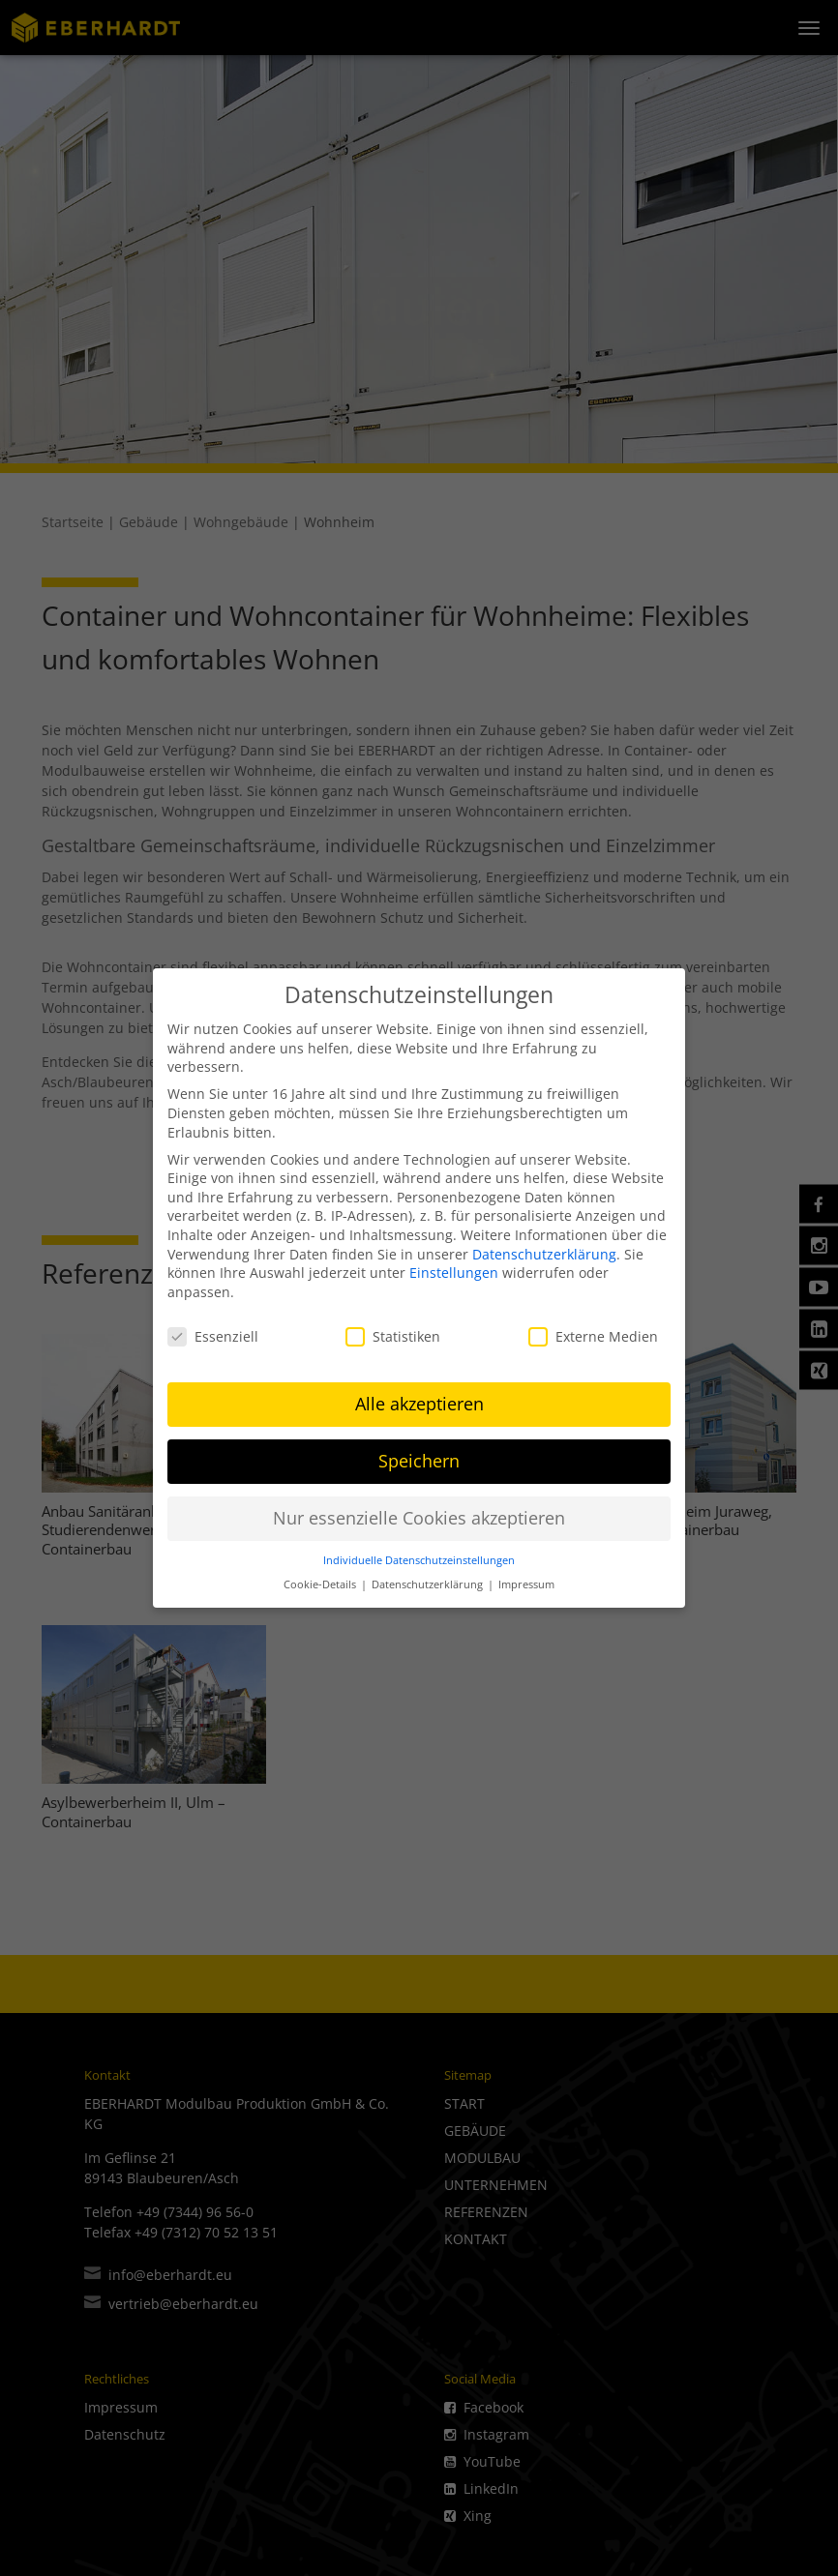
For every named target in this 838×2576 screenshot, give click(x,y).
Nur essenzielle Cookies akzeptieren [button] (419, 1512)
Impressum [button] (526, 1577)
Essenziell (212, 1329)
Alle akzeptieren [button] (419, 1397)
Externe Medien (593, 1329)
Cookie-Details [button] (321, 1577)
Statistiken (392, 1329)
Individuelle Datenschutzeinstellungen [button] (419, 1553)
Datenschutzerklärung (544, 1247)
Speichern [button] (419, 1454)
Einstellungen (453, 1266)
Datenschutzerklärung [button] (429, 1577)
